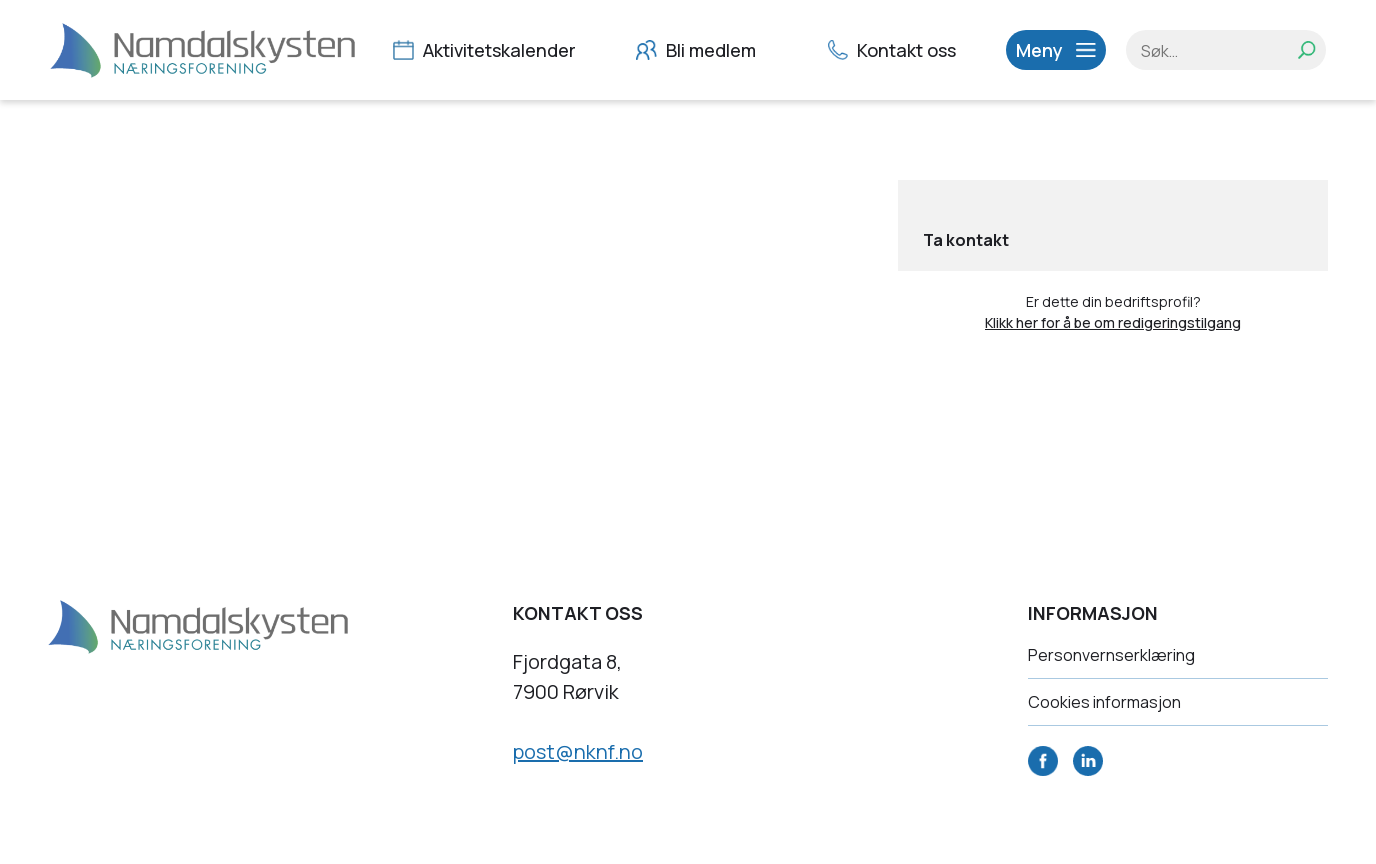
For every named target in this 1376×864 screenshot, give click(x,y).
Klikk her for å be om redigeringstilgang (1113, 322)
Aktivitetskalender (487, 50)
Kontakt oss (894, 50)
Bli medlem (698, 50)
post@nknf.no (578, 751)
